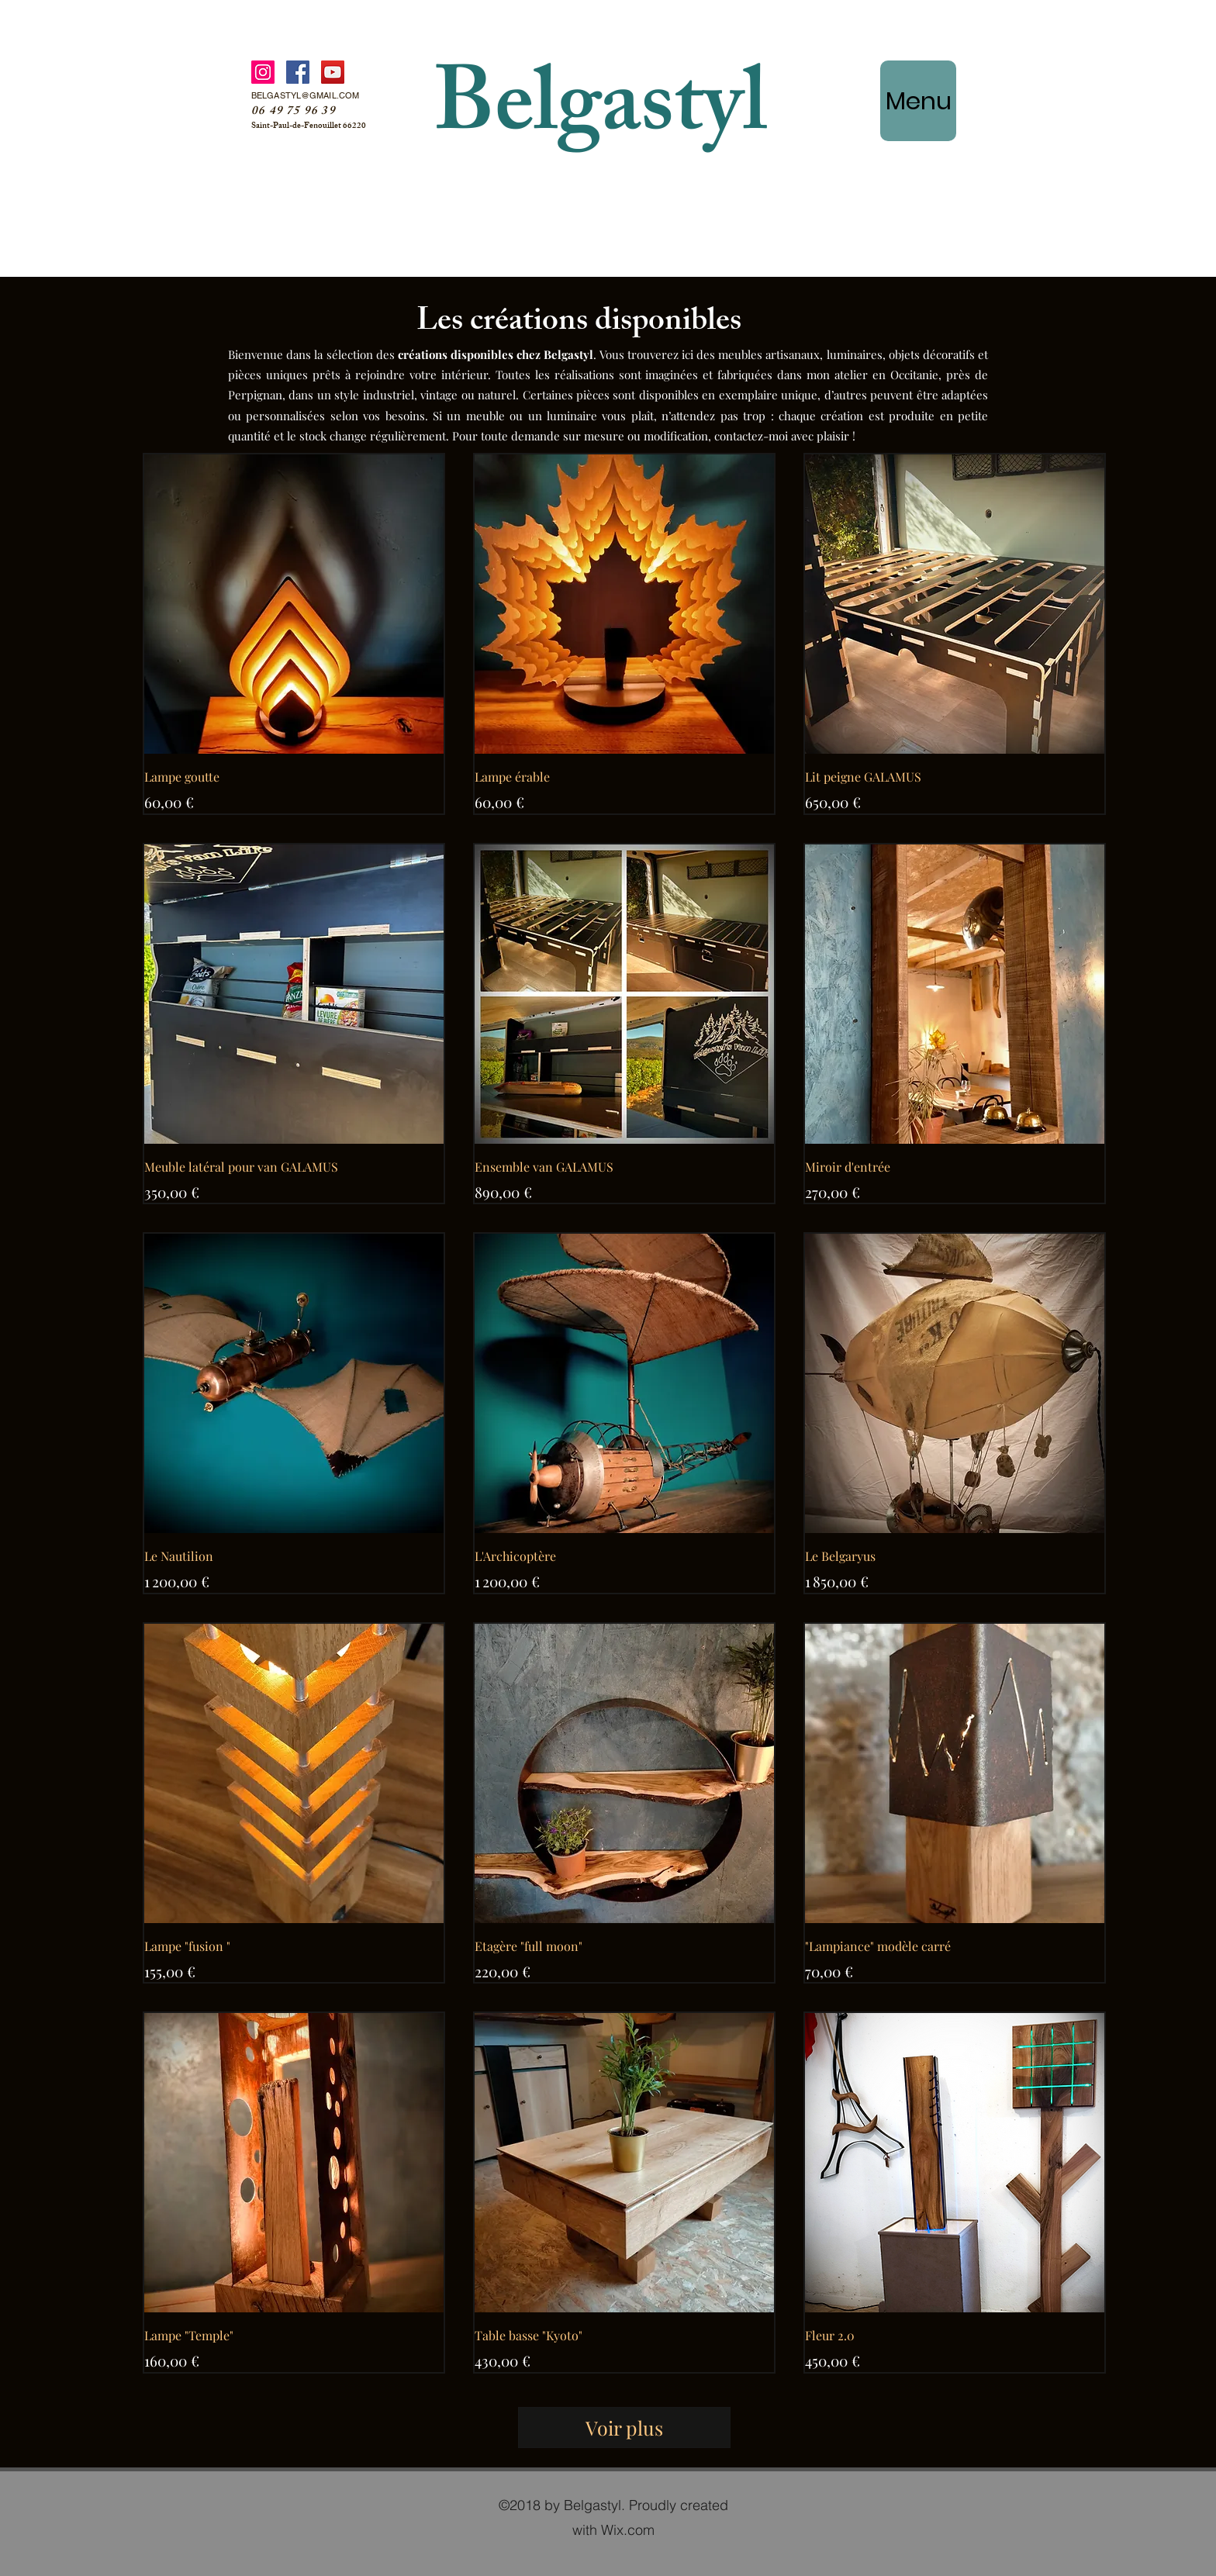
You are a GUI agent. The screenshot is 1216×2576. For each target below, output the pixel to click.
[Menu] (918, 100)
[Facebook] (297, 72)
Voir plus (624, 2427)
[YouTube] (332, 72)
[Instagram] (263, 72)
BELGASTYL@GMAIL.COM (305, 95)
